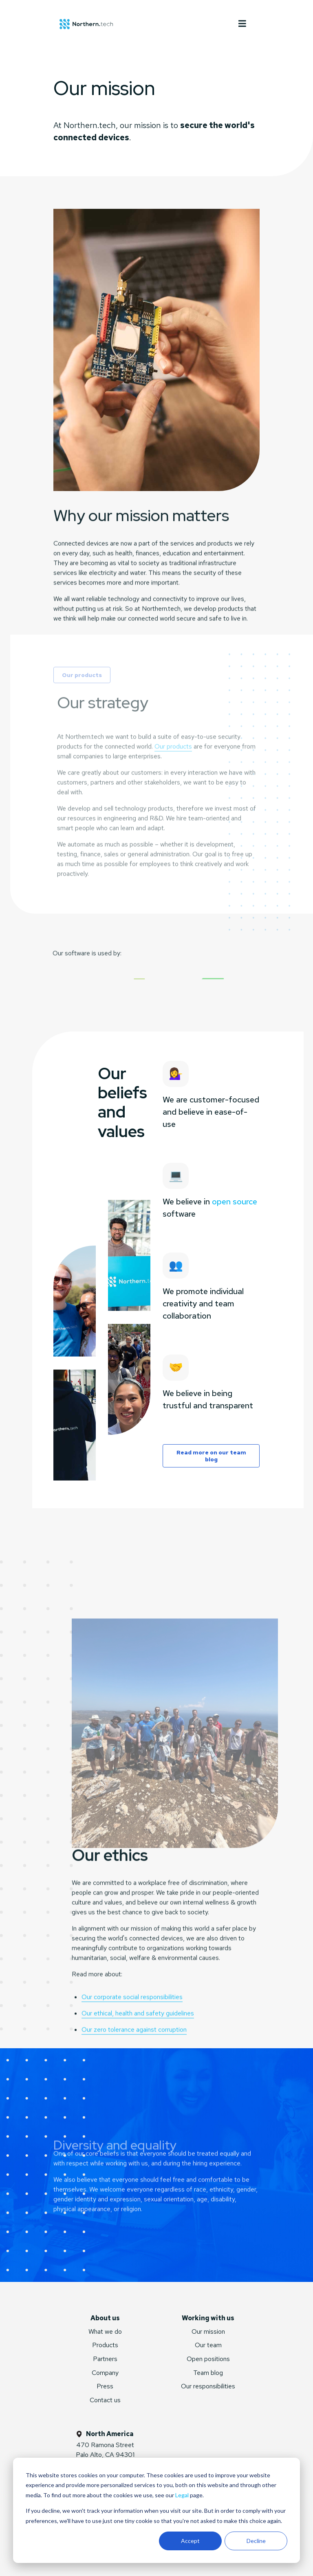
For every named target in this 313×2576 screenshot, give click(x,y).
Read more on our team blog (211, 1456)
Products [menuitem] (105, 2345)
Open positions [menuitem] (208, 2359)
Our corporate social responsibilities (132, 2035)
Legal (182, 2495)
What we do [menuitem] (105, 2331)
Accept (190, 2540)
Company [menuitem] (105, 2372)
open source (234, 1201)
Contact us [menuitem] (105, 2400)
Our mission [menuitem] (208, 2331)
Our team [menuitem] (208, 2345)
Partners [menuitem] (105, 2359)
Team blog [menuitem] (208, 2372)
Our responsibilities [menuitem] (208, 2386)
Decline (256, 2540)
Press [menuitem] (105, 2386)
